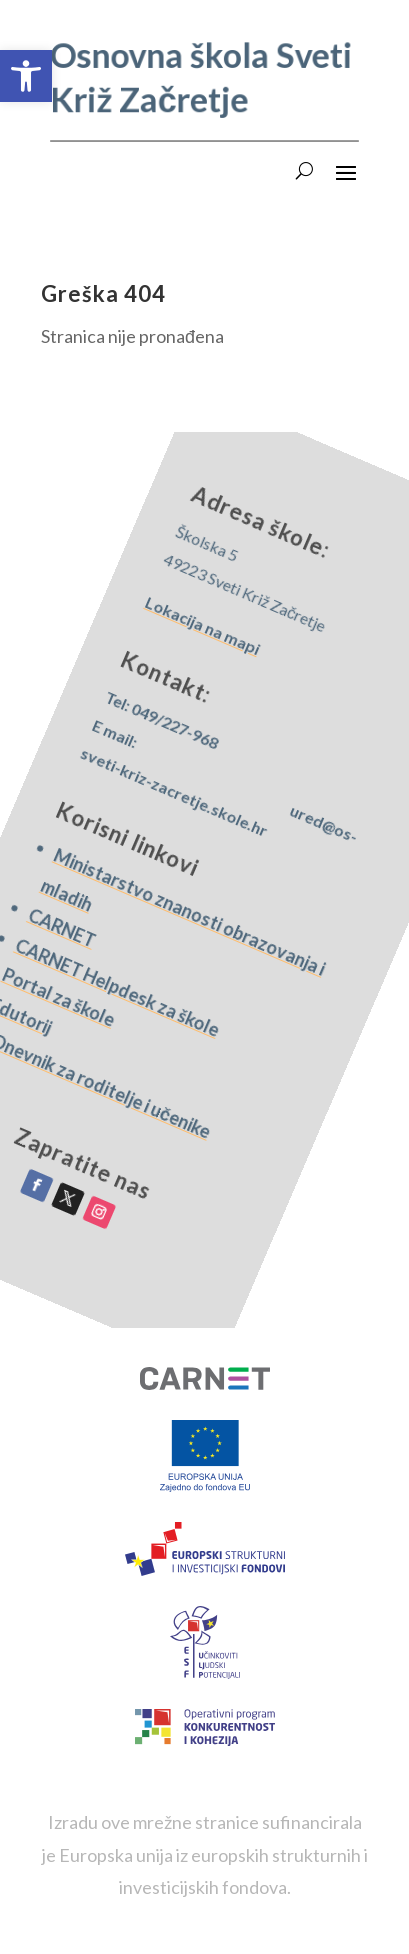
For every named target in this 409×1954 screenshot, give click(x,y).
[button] (26, 76)
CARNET (54, 869)
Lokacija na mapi (301, 644)
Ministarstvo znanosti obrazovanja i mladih (166, 904)
